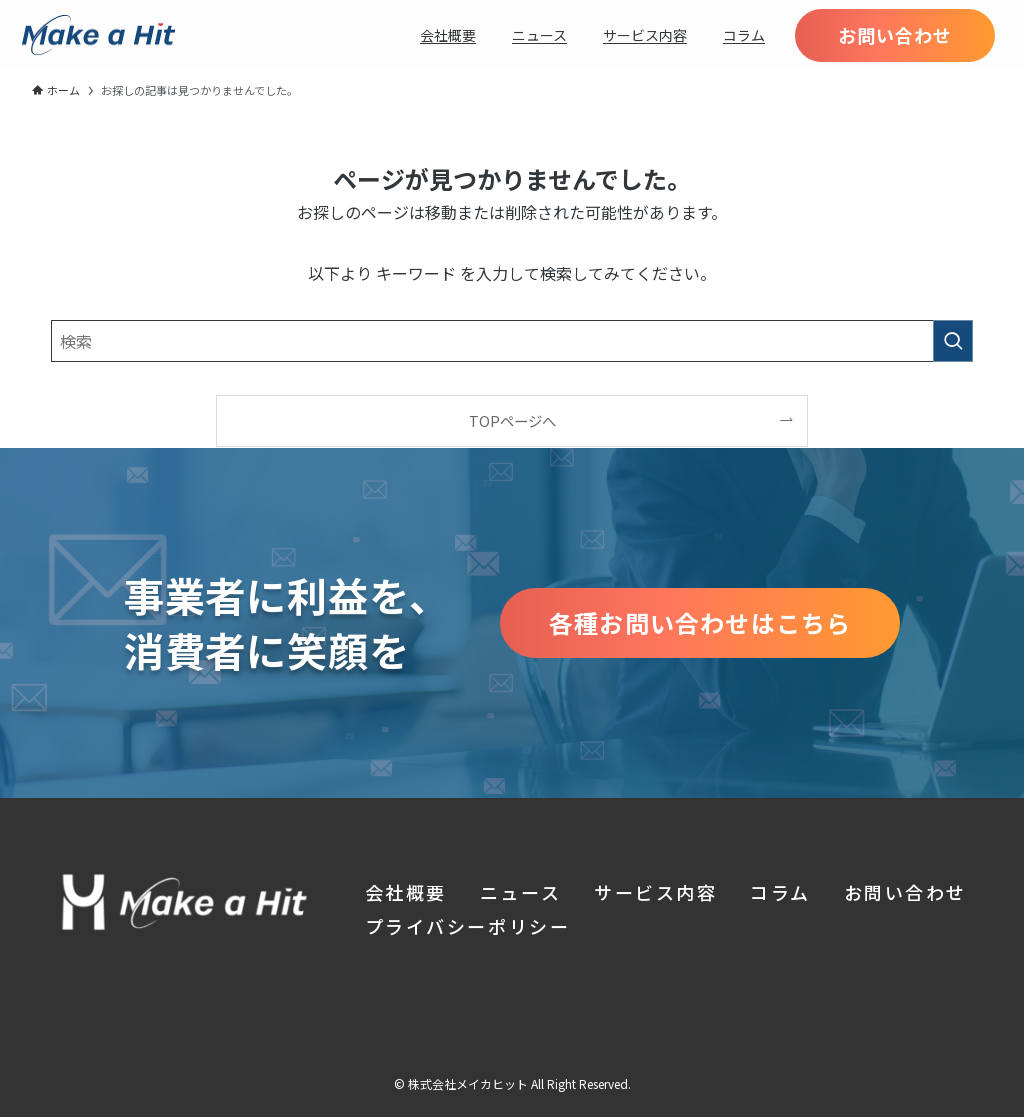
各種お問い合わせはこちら (700, 622)
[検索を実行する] (953, 341)
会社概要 (406, 892)
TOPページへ (512, 420)
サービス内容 (655, 892)
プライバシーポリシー (467, 926)
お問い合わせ (905, 892)
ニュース (520, 892)
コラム (780, 892)
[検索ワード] (512, 341)
